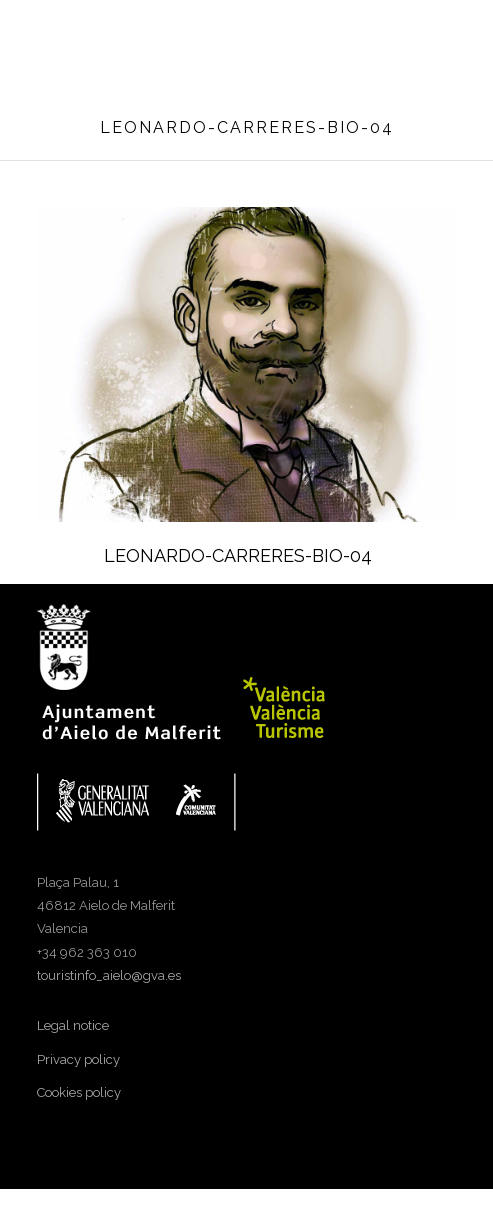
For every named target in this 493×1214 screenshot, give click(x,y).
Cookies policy (79, 1092)
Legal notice (73, 1025)
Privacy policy (78, 1059)
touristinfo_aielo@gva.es (109, 975)
